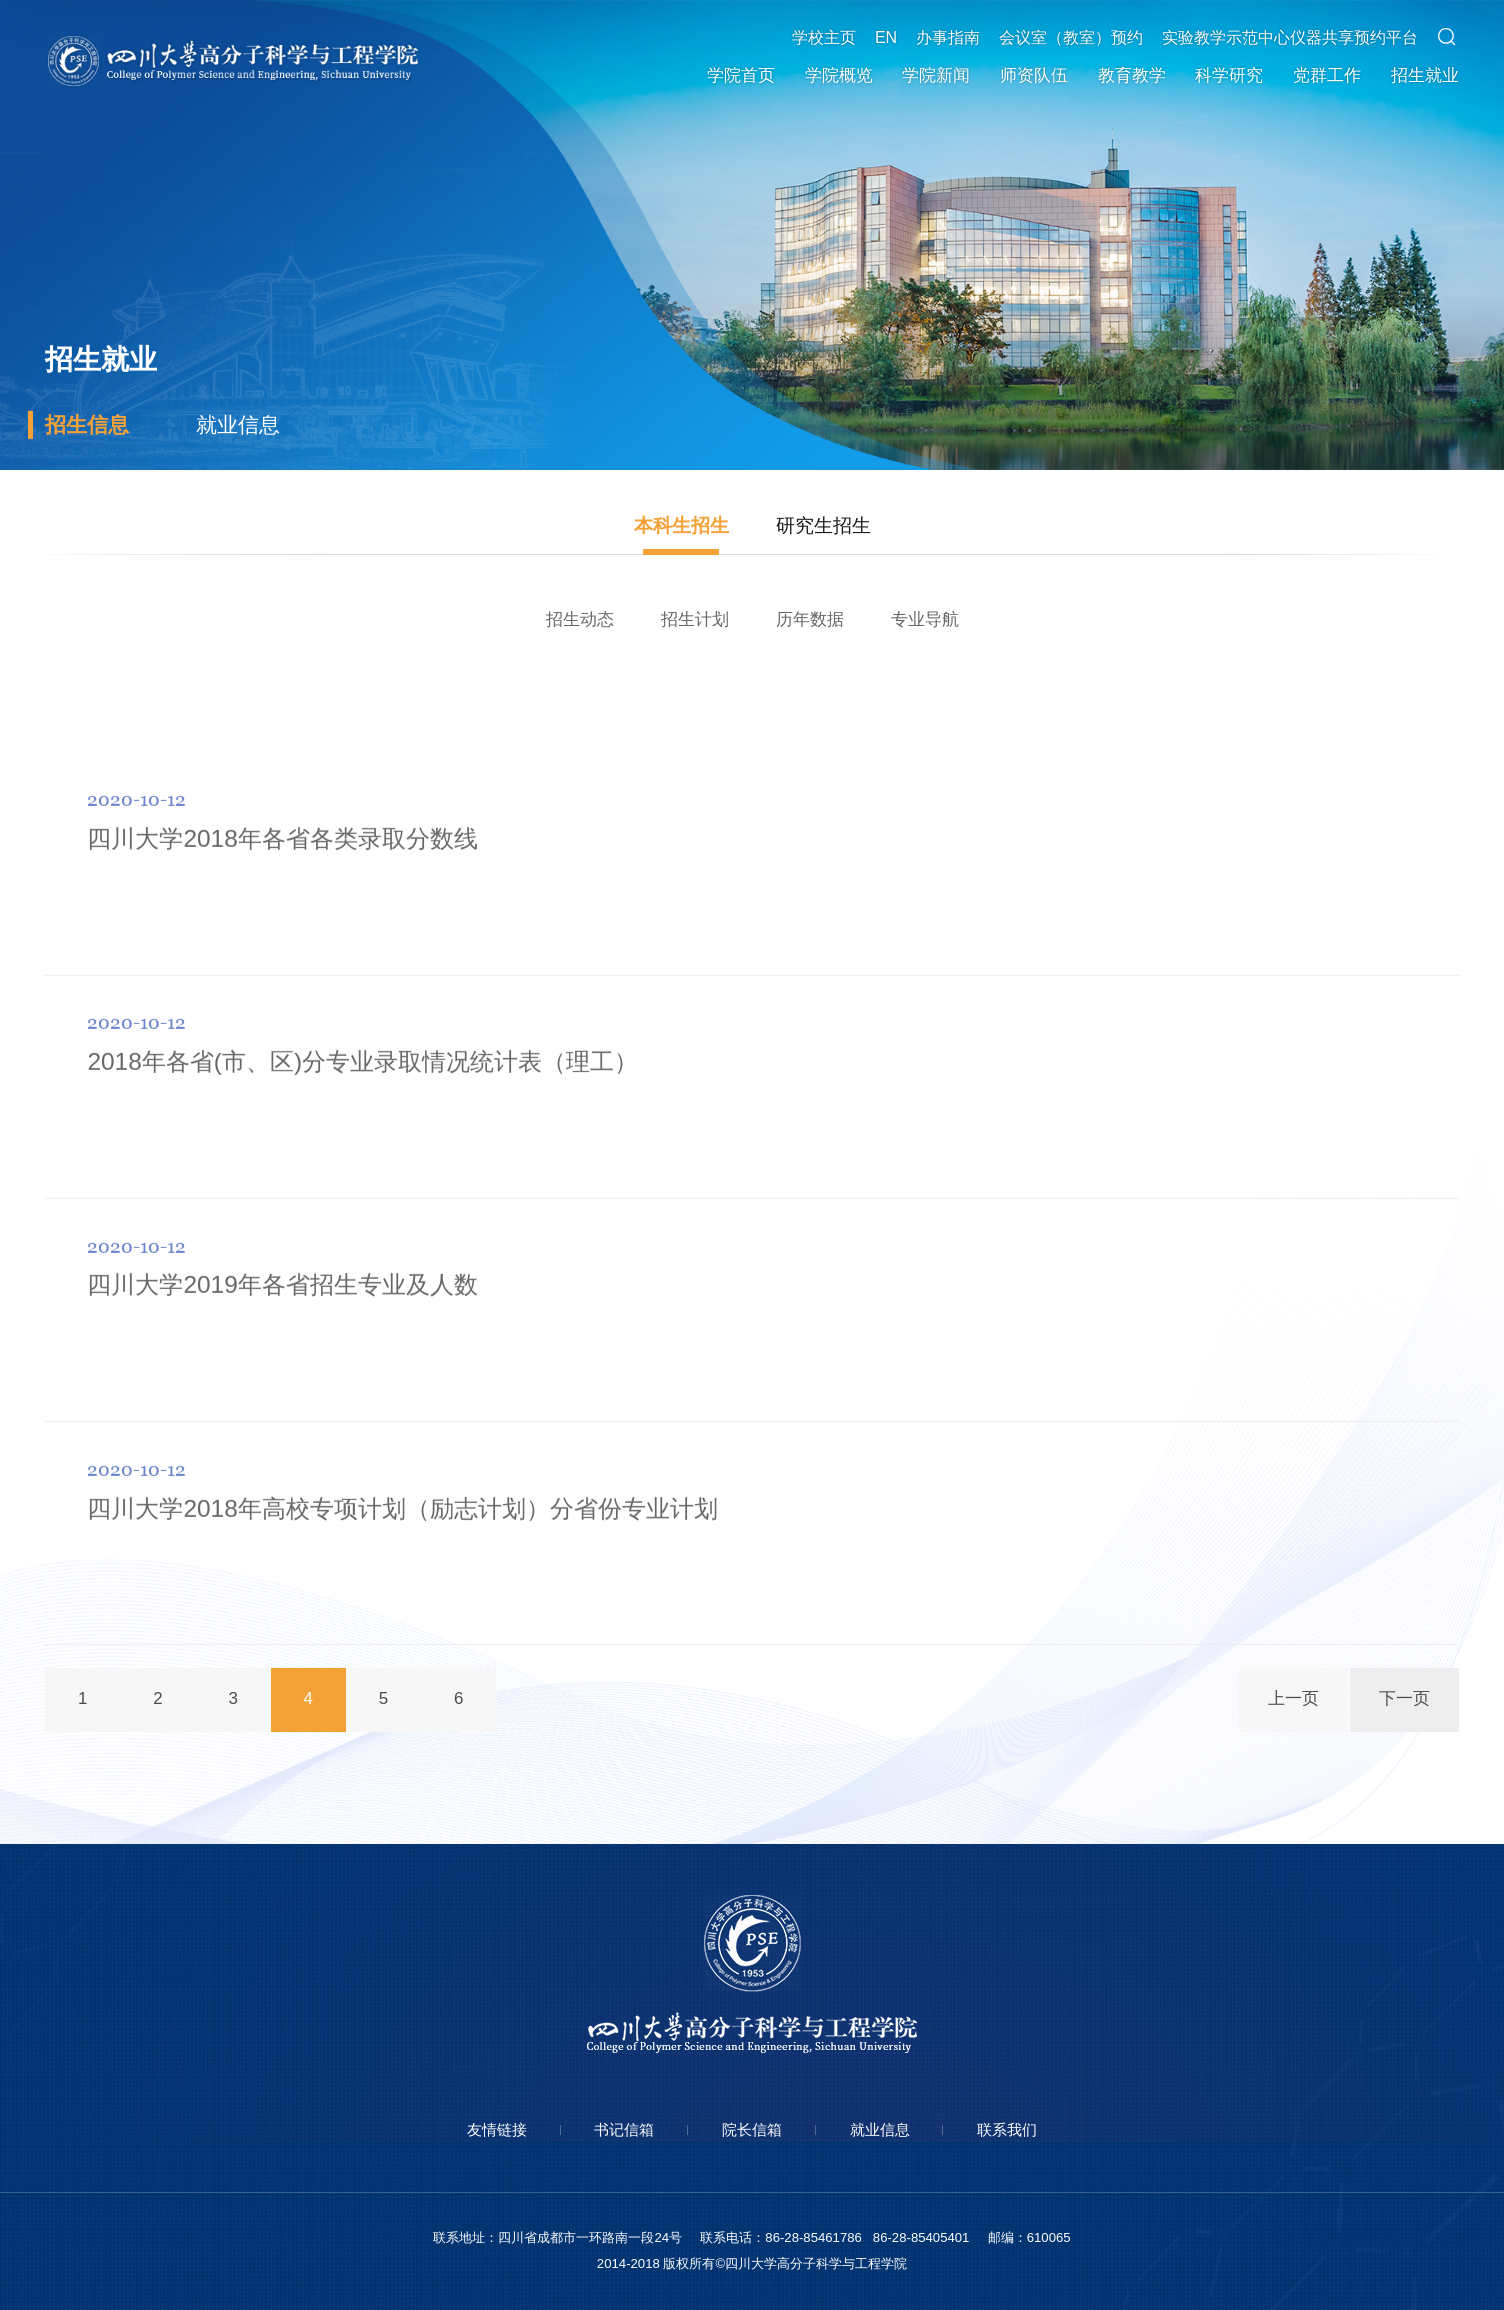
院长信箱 (752, 2129)
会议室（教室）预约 (1071, 38)
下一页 (1404, 1698)
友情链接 (497, 2129)
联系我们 (1007, 2129)
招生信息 (87, 424)
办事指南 (948, 38)
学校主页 (824, 38)
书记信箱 (624, 2129)
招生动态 (580, 619)
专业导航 (925, 619)
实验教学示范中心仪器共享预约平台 (1290, 38)
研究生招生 (823, 525)
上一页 (1293, 1698)
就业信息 (238, 424)
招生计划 (695, 619)
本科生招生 (681, 525)
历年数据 (810, 619)
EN (886, 38)
